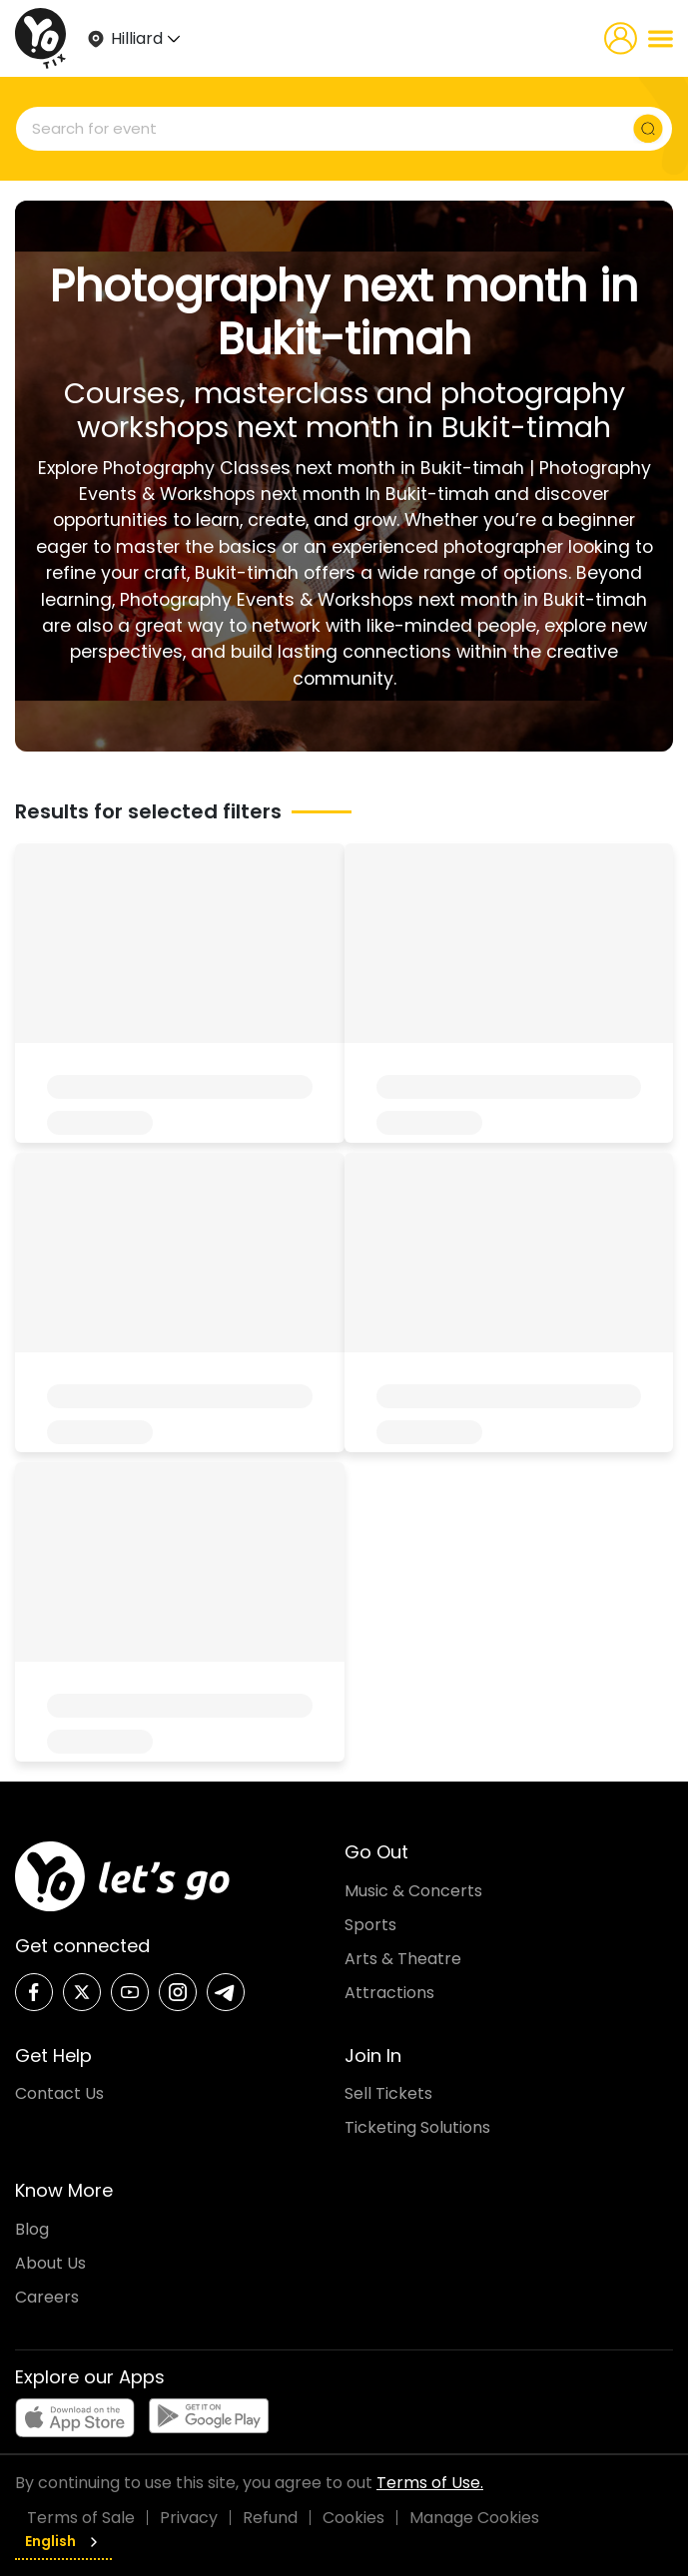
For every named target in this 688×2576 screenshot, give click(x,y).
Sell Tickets (388, 2093)
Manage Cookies (474, 2517)
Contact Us (59, 2093)
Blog (32, 2229)
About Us (50, 2263)
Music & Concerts (413, 1890)
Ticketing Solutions (417, 2127)
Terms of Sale (81, 2517)
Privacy (189, 2517)
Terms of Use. (429, 2482)
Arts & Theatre (402, 1958)
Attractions (389, 1992)
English (63, 2541)
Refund (270, 2517)
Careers (47, 2297)
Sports (370, 1924)
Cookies (353, 2517)
